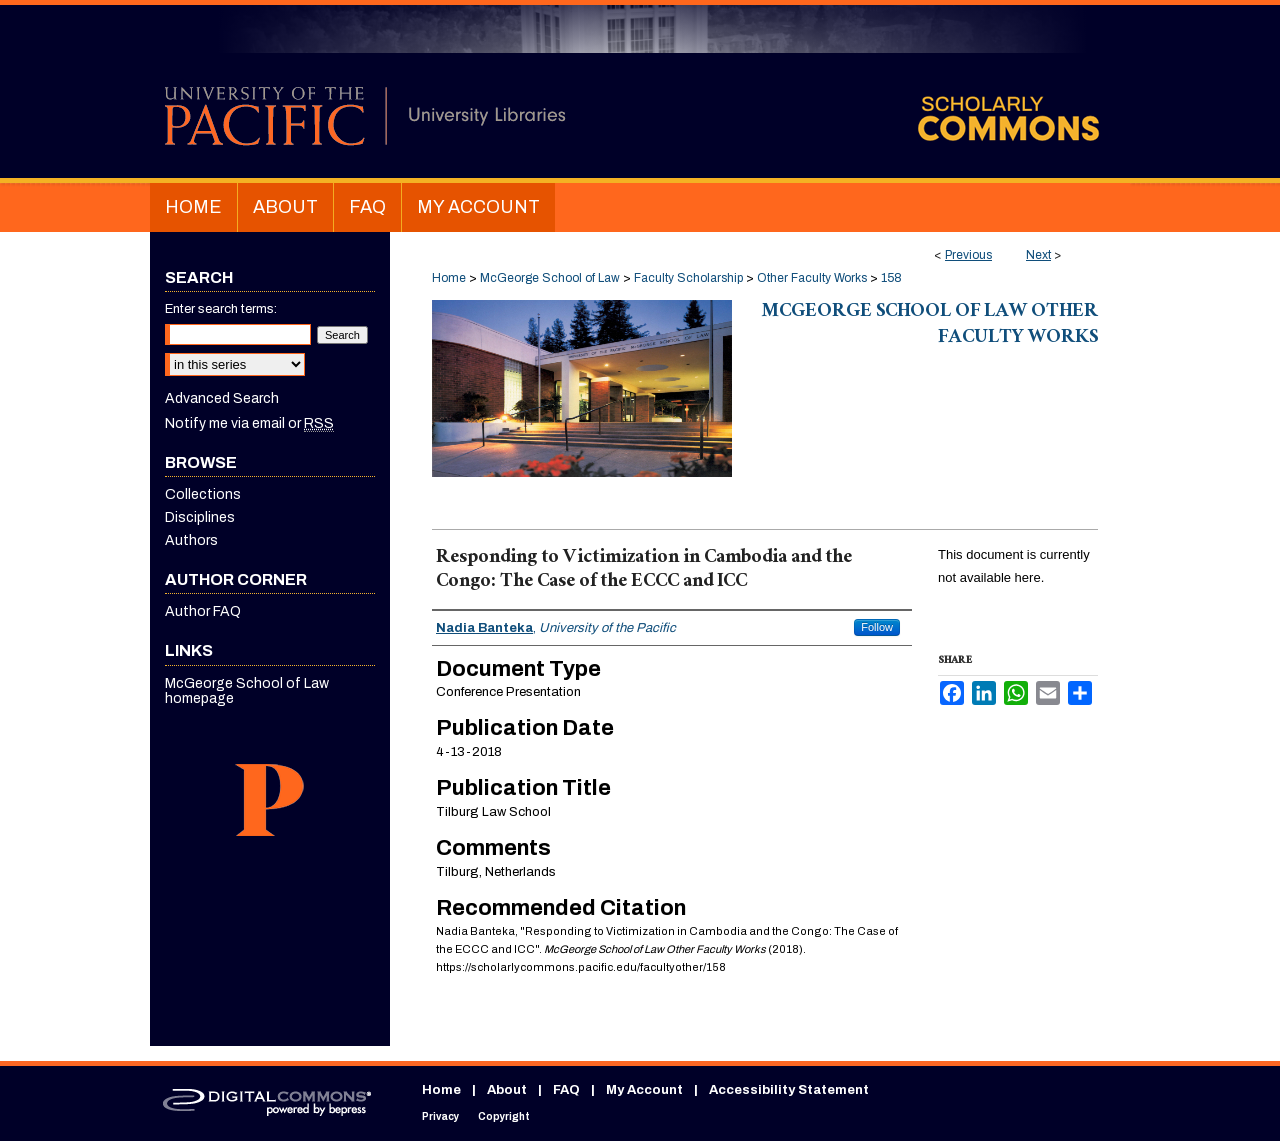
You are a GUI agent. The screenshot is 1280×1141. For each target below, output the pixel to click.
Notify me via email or (249, 423)
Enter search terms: (221, 309)
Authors (191, 540)
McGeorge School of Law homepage (247, 691)
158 (891, 278)
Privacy (440, 1116)
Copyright (504, 1116)
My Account (644, 1090)
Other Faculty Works (812, 278)
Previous (968, 255)
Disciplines (200, 517)
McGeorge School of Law (550, 278)
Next (1038, 255)
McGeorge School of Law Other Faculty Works (930, 326)
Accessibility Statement (789, 1090)
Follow (877, 627)
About (507, 1090)
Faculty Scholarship (688, 278)
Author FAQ (203, 611)
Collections (203, 494)
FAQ (566, 1090)
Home (449, 278)
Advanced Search (222, 398)
